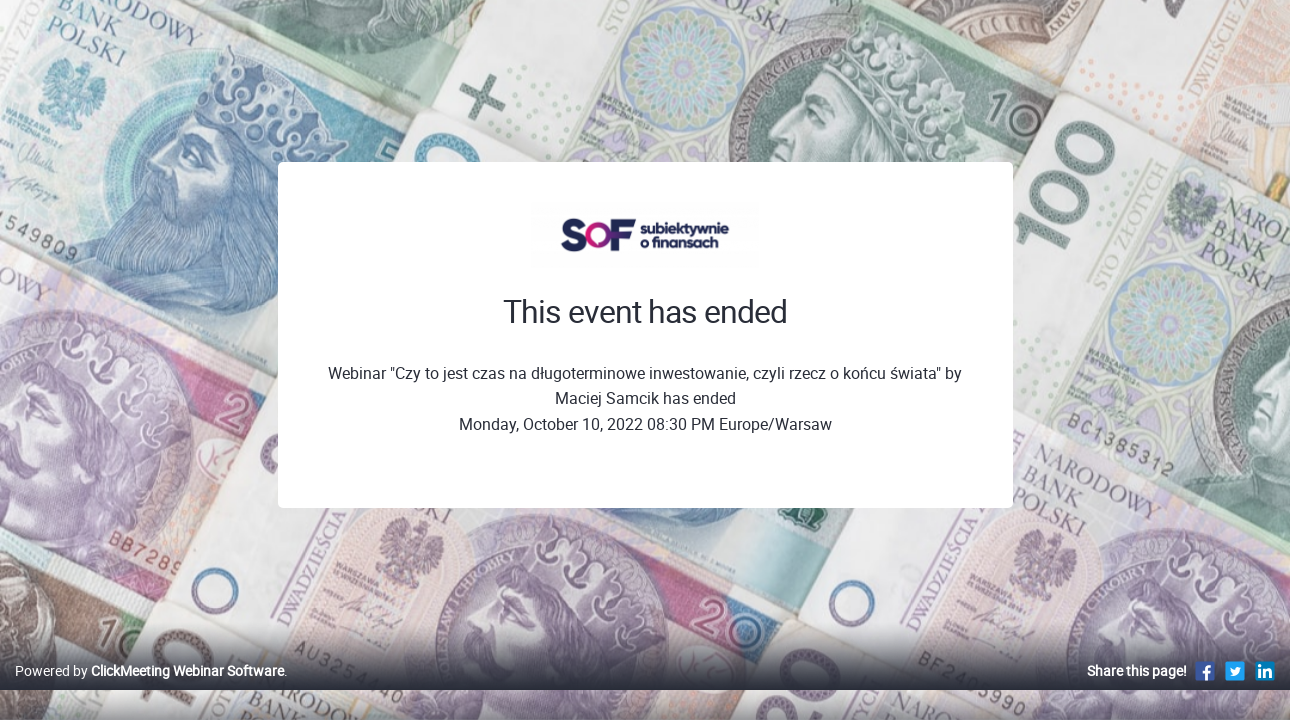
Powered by (149, 691)
